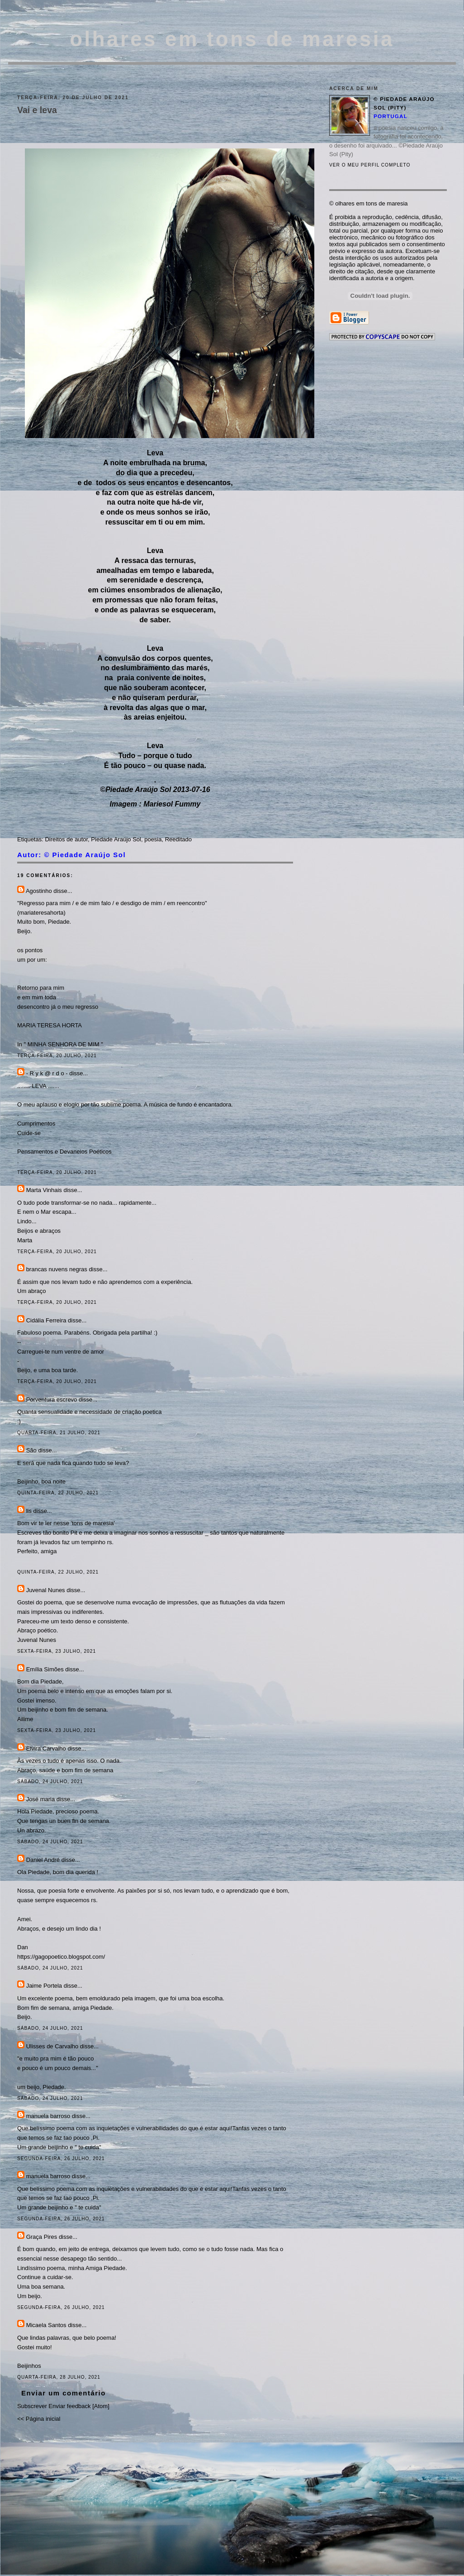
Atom (101, 2406)
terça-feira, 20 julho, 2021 (57, 1055)
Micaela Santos (46, 2325)
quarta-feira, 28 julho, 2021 (58, 2377)
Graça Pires (41, 2236)
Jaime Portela (44, 1985)
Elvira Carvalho (46, 1748)
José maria (40, 1799)
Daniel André (43, 1859)
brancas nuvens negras (56, 1269)
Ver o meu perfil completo (370, 164)
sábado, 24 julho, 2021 (50, 1781)
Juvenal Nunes (45, 1590)
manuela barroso (48, 2116)
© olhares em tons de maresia (368, 203)
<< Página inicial (38, 2418)
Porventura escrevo (51, 1399)
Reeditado (178, 839)
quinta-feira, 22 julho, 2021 (58, 1492)
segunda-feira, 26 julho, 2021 (61, 2158)
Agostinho (39, 890)
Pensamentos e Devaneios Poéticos (64, 1151)
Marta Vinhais (44, 1190)
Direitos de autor (66, 839)
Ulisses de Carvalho (52, 2046)
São (31, 1450)
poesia (152, 839)
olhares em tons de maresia (232, 39)
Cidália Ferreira (46, 1320)
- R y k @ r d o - (47, 1073)
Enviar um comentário (63, 2393)
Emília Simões (45, 1669)
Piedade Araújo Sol (116, 839)
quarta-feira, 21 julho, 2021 (58, 1432)
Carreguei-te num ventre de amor (60, 1351)
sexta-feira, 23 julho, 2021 (56, 1651)
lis (29, 1510)
